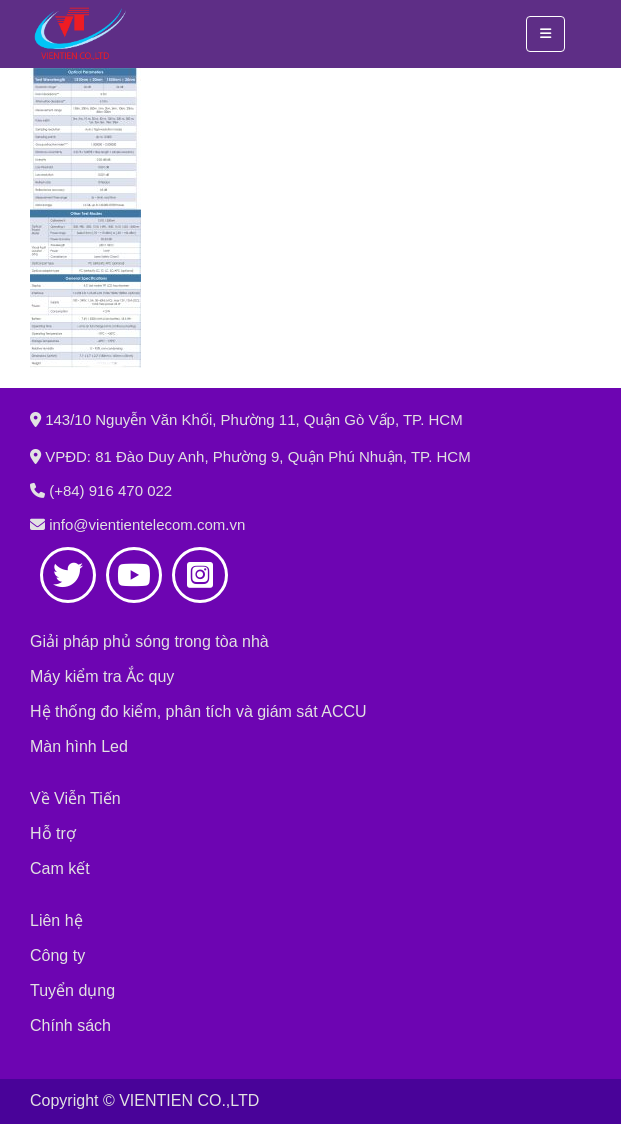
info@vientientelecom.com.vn (147, 524)
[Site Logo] (80, 34)
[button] (545, 34)
